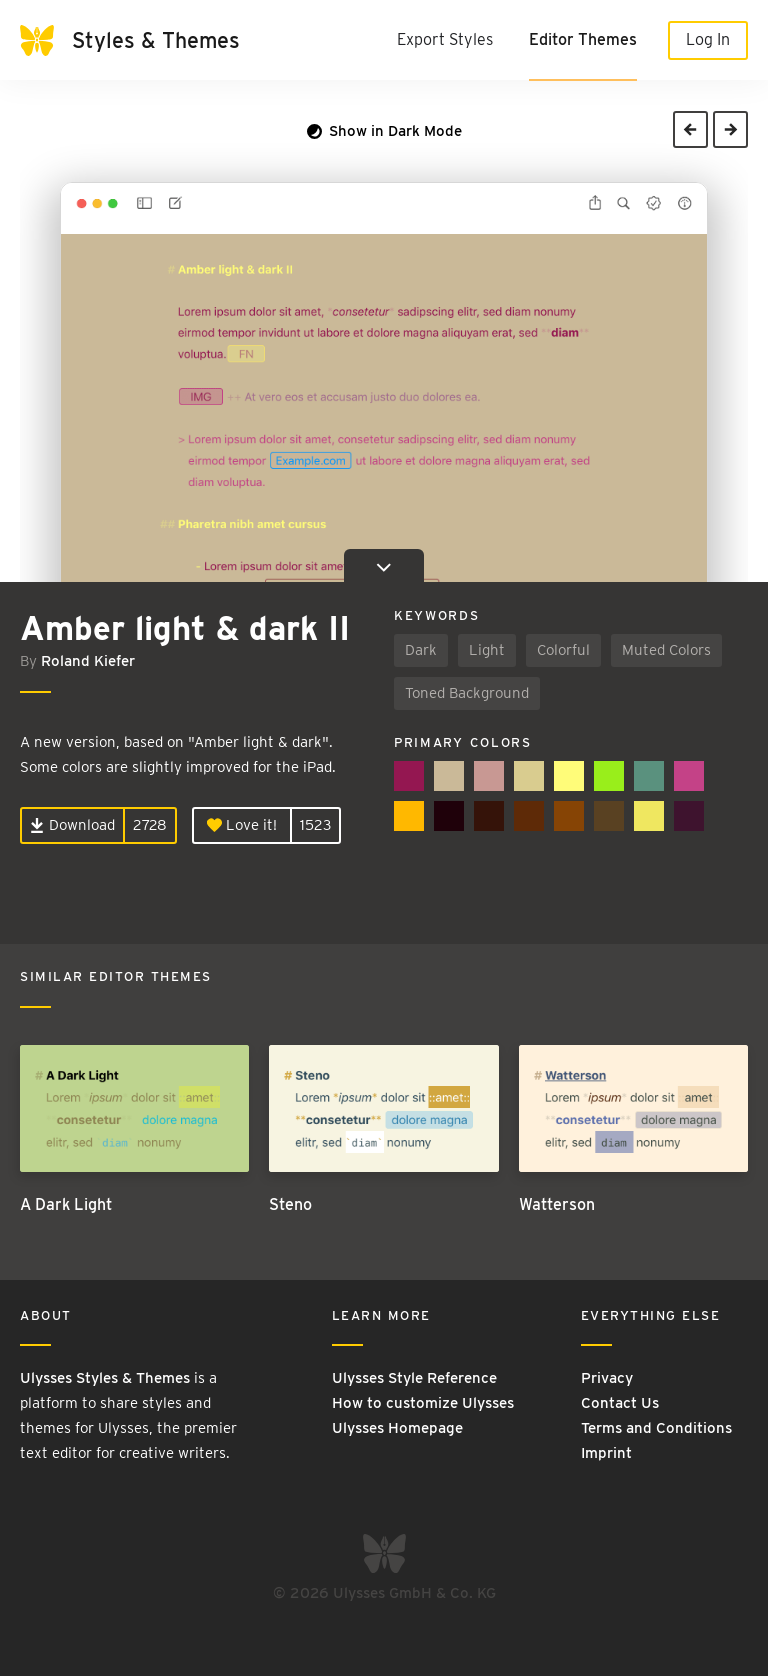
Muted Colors (666, 650)
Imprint (606, 1453)
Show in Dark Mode (384, 131)
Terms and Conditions (656, 1428)
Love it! (242, 825)
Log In (708, 39)
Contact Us (620, 1403)
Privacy (607, 1378)
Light (487, 650)
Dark (421, 650)
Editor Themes (583, 39)
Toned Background (467, 693)
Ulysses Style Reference (414, 1378)
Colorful (563, 650)
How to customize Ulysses (423, 1403)
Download (72, 825)
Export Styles (445, 39)
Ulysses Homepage (397, 1428)
